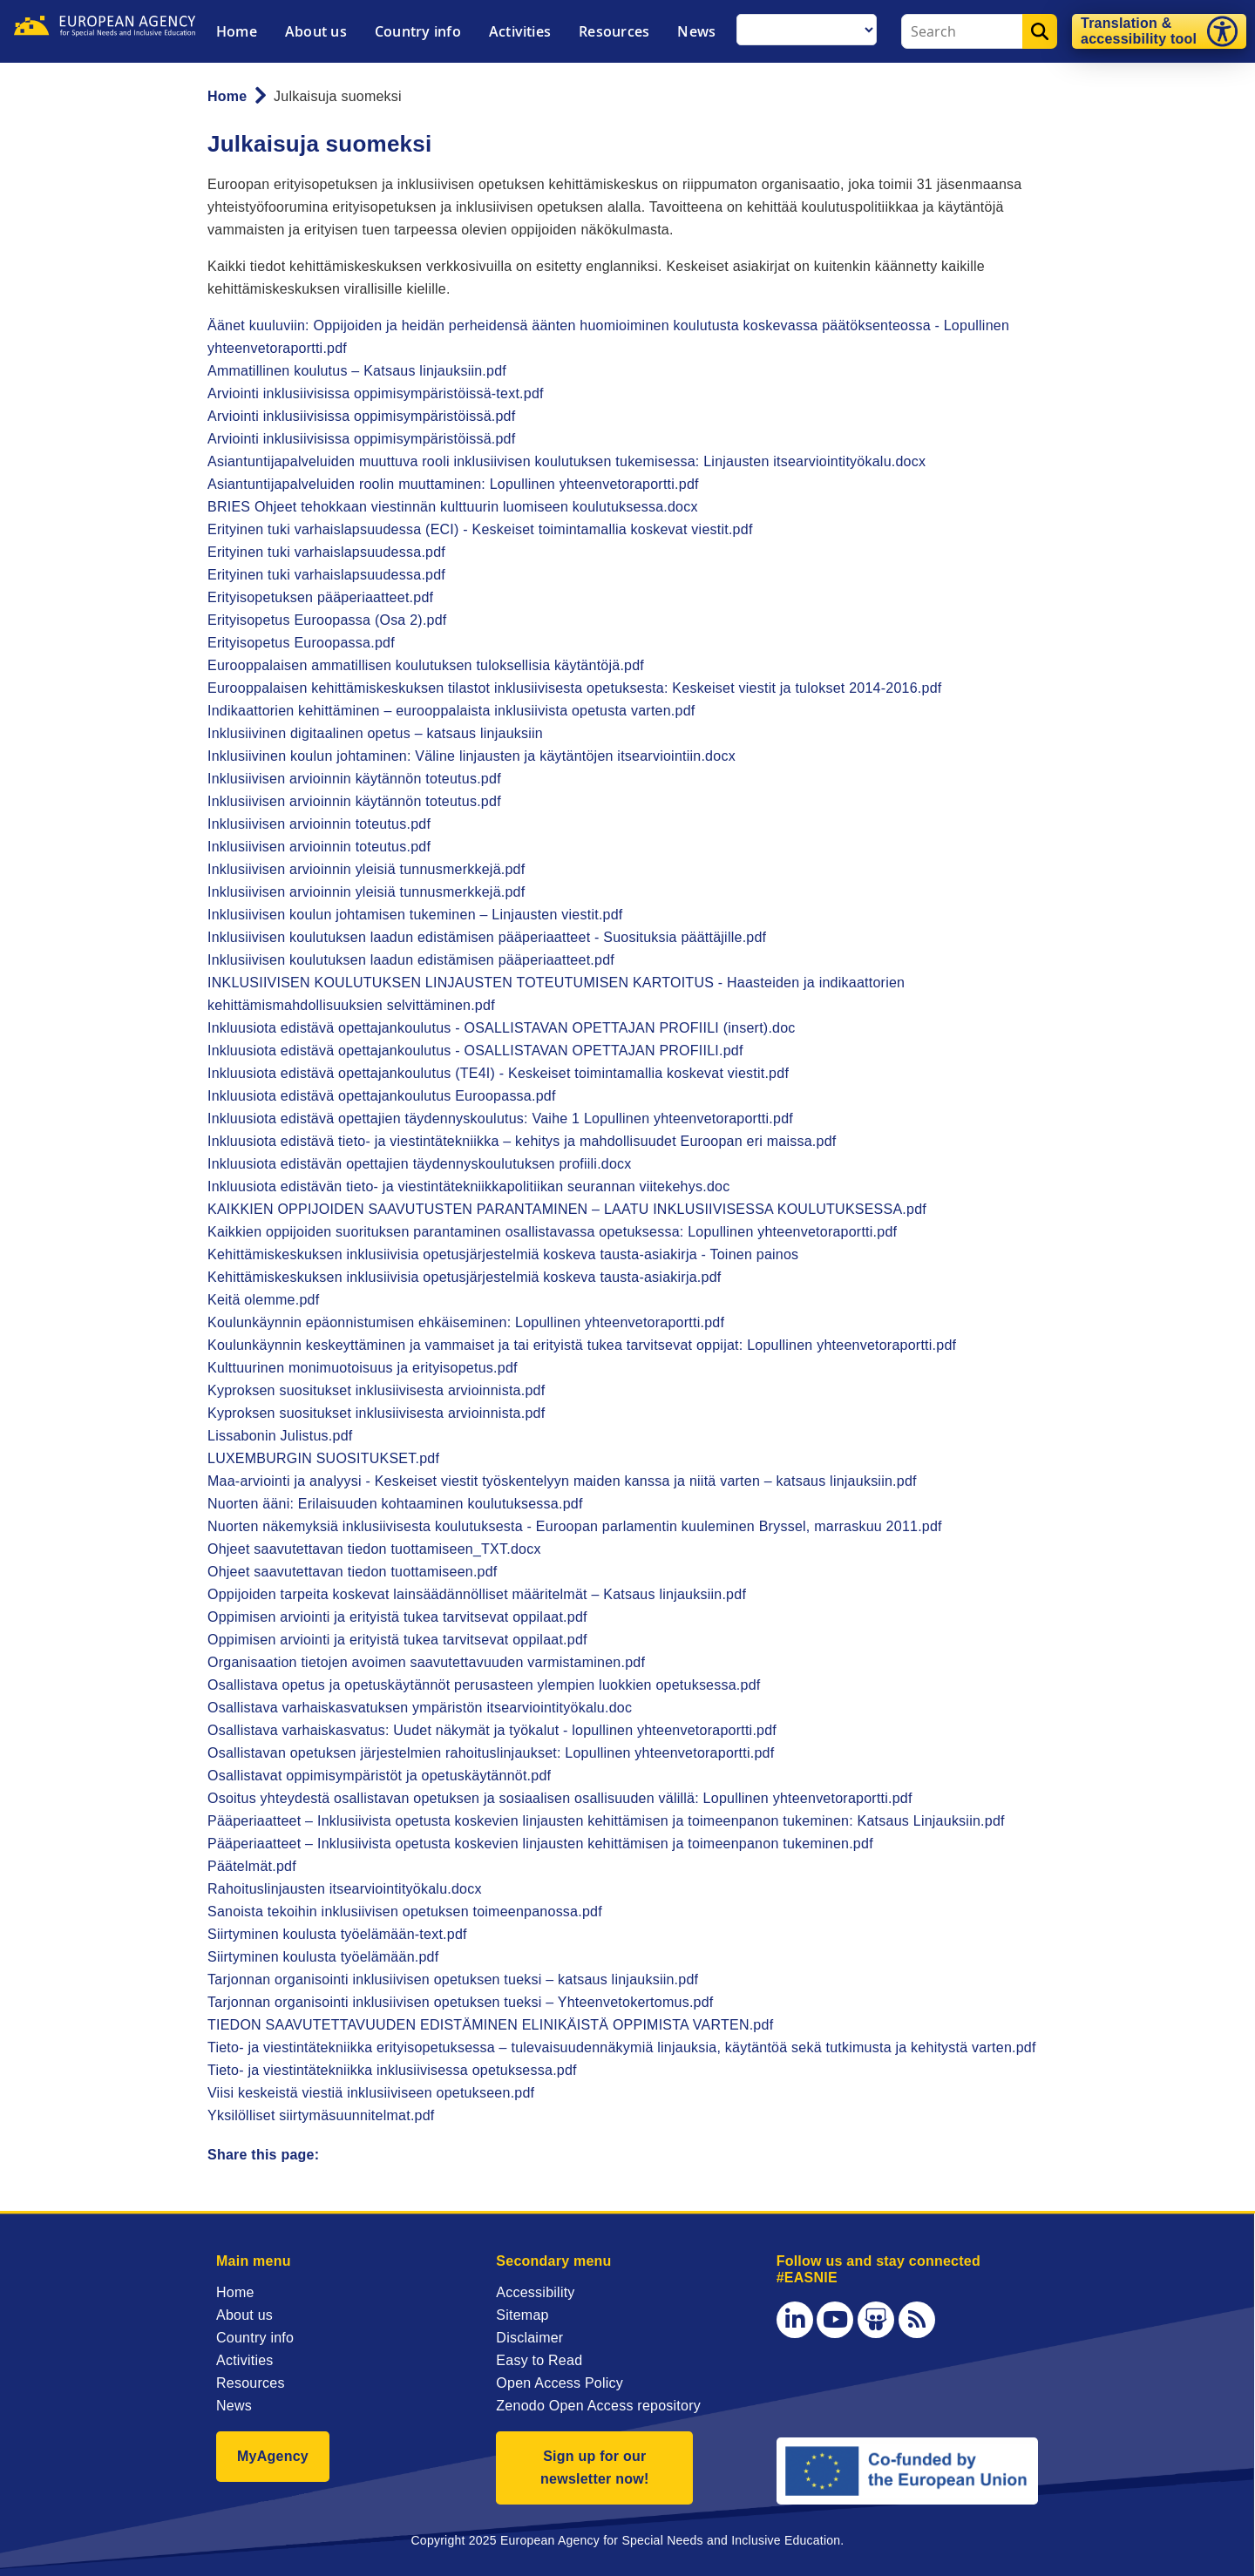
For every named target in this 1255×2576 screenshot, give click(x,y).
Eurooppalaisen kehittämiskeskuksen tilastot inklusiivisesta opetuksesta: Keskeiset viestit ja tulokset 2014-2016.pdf (574, 688)
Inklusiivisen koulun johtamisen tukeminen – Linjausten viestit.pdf (415, 914)
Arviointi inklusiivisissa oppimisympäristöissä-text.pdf (375, 393)
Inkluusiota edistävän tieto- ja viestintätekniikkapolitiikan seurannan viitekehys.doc (468, 1186)
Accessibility (535, 2292)
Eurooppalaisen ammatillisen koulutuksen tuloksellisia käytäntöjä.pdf (425, 665)
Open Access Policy (559, 2383)
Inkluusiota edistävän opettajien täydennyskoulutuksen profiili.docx (419, 1163)
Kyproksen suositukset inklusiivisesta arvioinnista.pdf (376, 1390)
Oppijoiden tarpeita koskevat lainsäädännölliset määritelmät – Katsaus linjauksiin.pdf (476, 1594)
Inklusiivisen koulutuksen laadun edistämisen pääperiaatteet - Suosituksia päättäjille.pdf (486, 937)
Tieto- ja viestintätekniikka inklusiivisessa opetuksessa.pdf (392, 2070)
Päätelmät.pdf (251, 1866)
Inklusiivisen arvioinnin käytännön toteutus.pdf (354, 778)
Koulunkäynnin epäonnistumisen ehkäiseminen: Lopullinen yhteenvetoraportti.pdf (465, 1322)
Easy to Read (539, 2360)
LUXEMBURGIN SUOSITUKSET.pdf (323, 1458)
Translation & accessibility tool (1139, 31)
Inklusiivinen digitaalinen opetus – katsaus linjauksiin (375, 733)
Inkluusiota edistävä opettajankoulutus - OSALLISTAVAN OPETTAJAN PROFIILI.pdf (475, 1050)
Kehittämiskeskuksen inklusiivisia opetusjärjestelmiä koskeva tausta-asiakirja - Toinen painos (502, 1254)
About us (316, 31)
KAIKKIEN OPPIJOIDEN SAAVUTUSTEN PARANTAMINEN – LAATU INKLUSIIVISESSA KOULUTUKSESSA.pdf (566, 1209)
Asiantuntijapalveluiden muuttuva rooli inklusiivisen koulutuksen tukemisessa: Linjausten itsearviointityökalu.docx (566, 461)
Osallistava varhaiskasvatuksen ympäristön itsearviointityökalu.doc (419, 1707)
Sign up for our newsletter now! (594, 2467)
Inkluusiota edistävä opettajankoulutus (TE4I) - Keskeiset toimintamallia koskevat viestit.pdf (498, 1073)
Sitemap (522, 2315)
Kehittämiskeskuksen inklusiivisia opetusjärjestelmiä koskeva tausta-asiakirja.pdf (464, 1277)
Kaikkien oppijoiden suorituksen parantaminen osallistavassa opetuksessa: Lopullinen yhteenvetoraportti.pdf (552, 1231)
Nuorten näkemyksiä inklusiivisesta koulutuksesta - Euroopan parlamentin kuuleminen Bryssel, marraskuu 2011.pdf (574, 1526)
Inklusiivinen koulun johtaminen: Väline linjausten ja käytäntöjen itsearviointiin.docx (471, 756)
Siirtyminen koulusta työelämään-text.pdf (337, 1934)
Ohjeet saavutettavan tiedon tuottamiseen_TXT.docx (374, 1549)
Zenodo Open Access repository (598, 2405)
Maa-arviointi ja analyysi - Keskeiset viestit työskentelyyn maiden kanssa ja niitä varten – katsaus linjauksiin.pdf (562, 1481)
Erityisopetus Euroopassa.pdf (301, 642)
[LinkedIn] (795, 2319)
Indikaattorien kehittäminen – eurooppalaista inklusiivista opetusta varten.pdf (451, 710)
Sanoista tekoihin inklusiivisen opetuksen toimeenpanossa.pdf (404, 1911)
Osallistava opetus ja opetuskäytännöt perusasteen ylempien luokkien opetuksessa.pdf (484, 1685)
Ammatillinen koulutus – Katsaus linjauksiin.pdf (356, 370)
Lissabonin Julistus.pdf (280, 1435)
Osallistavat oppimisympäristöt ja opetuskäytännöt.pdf (379, 1775)
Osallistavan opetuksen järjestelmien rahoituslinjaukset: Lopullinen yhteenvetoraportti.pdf (490, 1753)
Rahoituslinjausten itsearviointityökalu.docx (344, 1888)
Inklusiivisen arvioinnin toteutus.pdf (319, 824)
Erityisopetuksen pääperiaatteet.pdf (320, 597)
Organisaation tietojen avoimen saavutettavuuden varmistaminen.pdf (426, 1662)
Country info (418, 31)
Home (236, 31)
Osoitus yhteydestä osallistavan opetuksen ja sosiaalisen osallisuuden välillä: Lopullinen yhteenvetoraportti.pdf (559, 1798)
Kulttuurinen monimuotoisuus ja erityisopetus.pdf (362, 1367)
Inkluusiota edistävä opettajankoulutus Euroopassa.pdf (381, 1095)
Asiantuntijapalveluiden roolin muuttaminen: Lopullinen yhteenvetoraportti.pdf (453, 484)
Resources (614, 31)
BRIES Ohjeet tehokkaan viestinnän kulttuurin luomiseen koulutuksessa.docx (452, 506)
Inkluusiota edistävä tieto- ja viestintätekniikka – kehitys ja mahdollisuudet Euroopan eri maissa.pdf (522, 1141)
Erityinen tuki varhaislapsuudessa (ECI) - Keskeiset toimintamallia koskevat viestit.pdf (480, 529)
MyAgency (273, 2456)
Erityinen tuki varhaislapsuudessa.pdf (326, 552)
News (696, 31)
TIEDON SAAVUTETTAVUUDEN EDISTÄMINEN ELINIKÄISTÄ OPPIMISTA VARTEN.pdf (490, 2024)
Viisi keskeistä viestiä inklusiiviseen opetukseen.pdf (370, 2092)
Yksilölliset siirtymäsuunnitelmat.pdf (321, 2115)
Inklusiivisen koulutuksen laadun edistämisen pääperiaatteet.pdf (410, 959)
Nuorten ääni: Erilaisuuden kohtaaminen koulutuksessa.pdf (395, 1503)
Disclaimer (529, 2337)
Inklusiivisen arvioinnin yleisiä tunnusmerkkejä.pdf (366, 869)
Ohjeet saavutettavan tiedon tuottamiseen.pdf (352, 1571)
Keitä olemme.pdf (263, 1299)
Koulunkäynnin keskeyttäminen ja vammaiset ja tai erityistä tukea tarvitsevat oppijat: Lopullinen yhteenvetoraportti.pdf (581, 1345)
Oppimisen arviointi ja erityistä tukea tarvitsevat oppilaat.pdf (397, 1617)
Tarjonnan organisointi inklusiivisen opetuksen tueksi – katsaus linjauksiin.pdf (452, 1979)
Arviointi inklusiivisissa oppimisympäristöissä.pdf (361, 416)
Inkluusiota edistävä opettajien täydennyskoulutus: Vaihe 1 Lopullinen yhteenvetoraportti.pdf (500, 1118)
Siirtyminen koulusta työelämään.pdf (322, 1956)
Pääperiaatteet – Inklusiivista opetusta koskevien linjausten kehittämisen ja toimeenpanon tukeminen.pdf (540, 1843)
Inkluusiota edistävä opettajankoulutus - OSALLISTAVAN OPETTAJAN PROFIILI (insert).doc (501, 1027)
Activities (520, 31)
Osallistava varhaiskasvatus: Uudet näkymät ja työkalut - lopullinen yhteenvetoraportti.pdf (492, 1730)
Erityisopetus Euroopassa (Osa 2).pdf (327, 620)
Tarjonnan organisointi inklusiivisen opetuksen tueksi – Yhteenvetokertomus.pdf (460, 2002)
